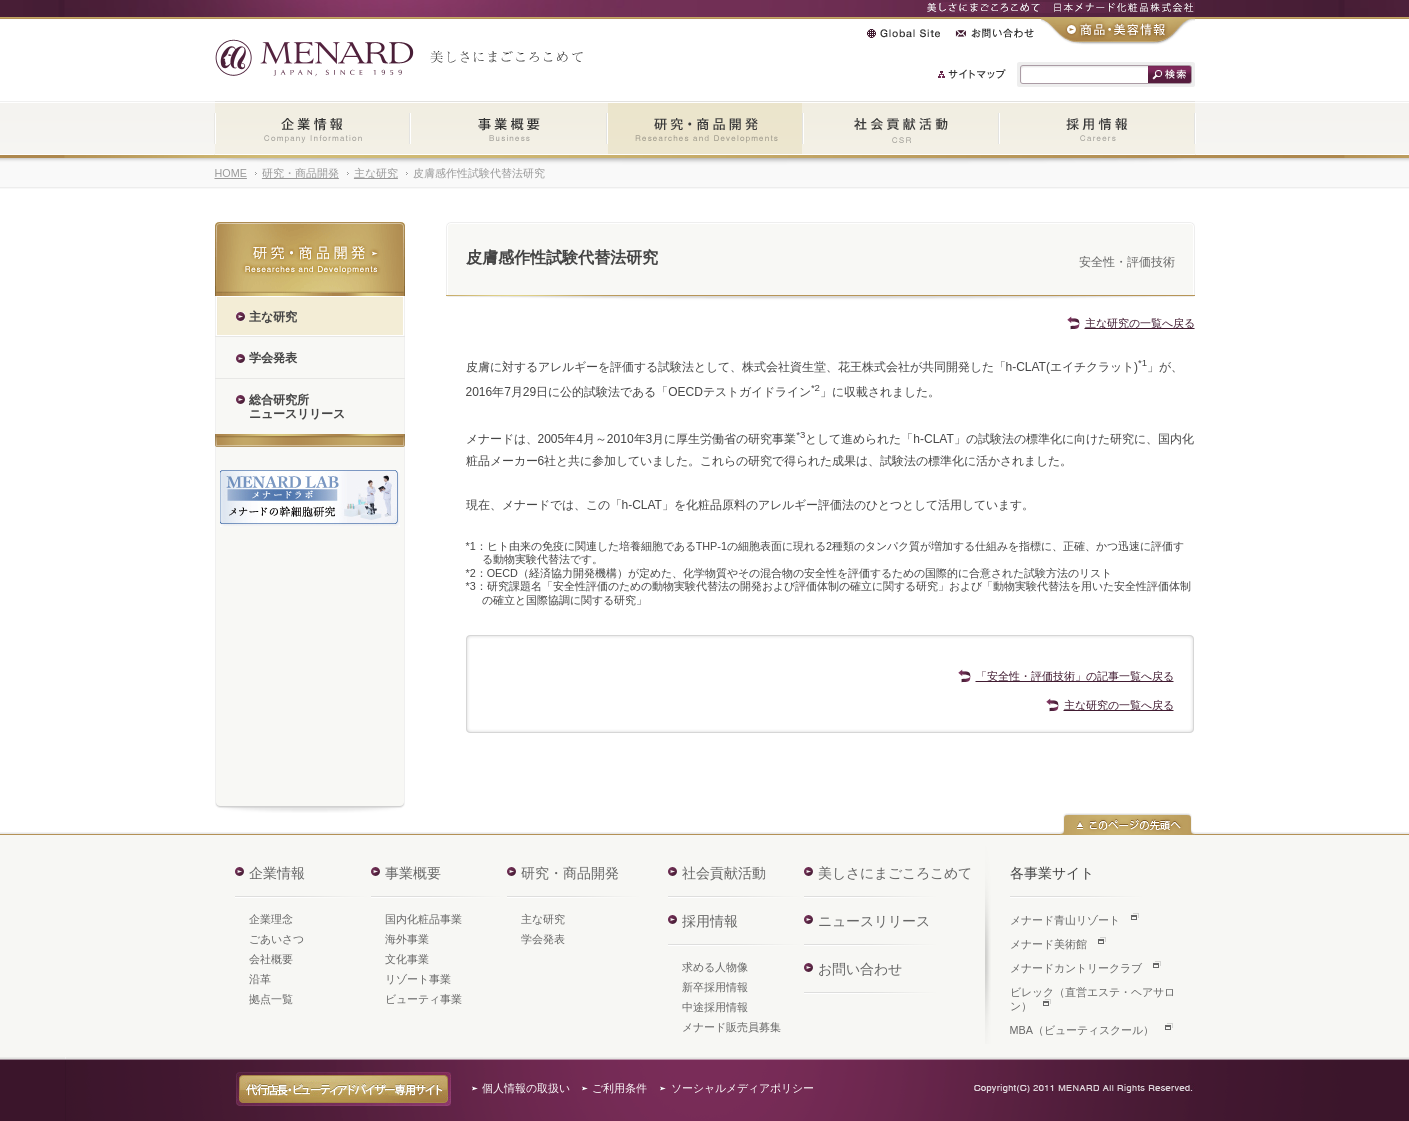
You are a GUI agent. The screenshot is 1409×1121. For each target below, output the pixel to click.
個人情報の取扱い (526, 1088)
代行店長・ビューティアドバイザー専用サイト (343, 1089)
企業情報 (312, 129)
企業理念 (271, 919)
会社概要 (271, 959)
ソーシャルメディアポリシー (742, 1088)
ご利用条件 (619, 1088)
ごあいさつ (276, 939)
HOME (231, 173)
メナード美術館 (1048, 944)
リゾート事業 (418, 979)
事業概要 (508, 129)
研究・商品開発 (705, 129)
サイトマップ (972, 74)
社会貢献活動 (901, 129)
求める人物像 (715, 967)
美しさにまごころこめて (895, 873)
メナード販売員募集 (731, 1027)
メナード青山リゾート (1065, 920)
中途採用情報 (715, 1007)
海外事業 (407, 939)
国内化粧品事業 (423, 919)
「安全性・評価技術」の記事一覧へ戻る (1075, 676)
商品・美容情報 (1118, 31)
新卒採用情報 (715, 987)
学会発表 (543, 939)
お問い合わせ (995, 33)
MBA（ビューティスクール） (1082, 1030)
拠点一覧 (271, 999)
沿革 (260, 979)
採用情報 (1097, 129)
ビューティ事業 (423, 999)
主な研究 (376, 173)
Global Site (903, 33)
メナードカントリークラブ (1076, 968)
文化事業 (407, 959)
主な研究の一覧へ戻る (1140, 323)
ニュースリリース (874, 921)
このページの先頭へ (1127, 824)
